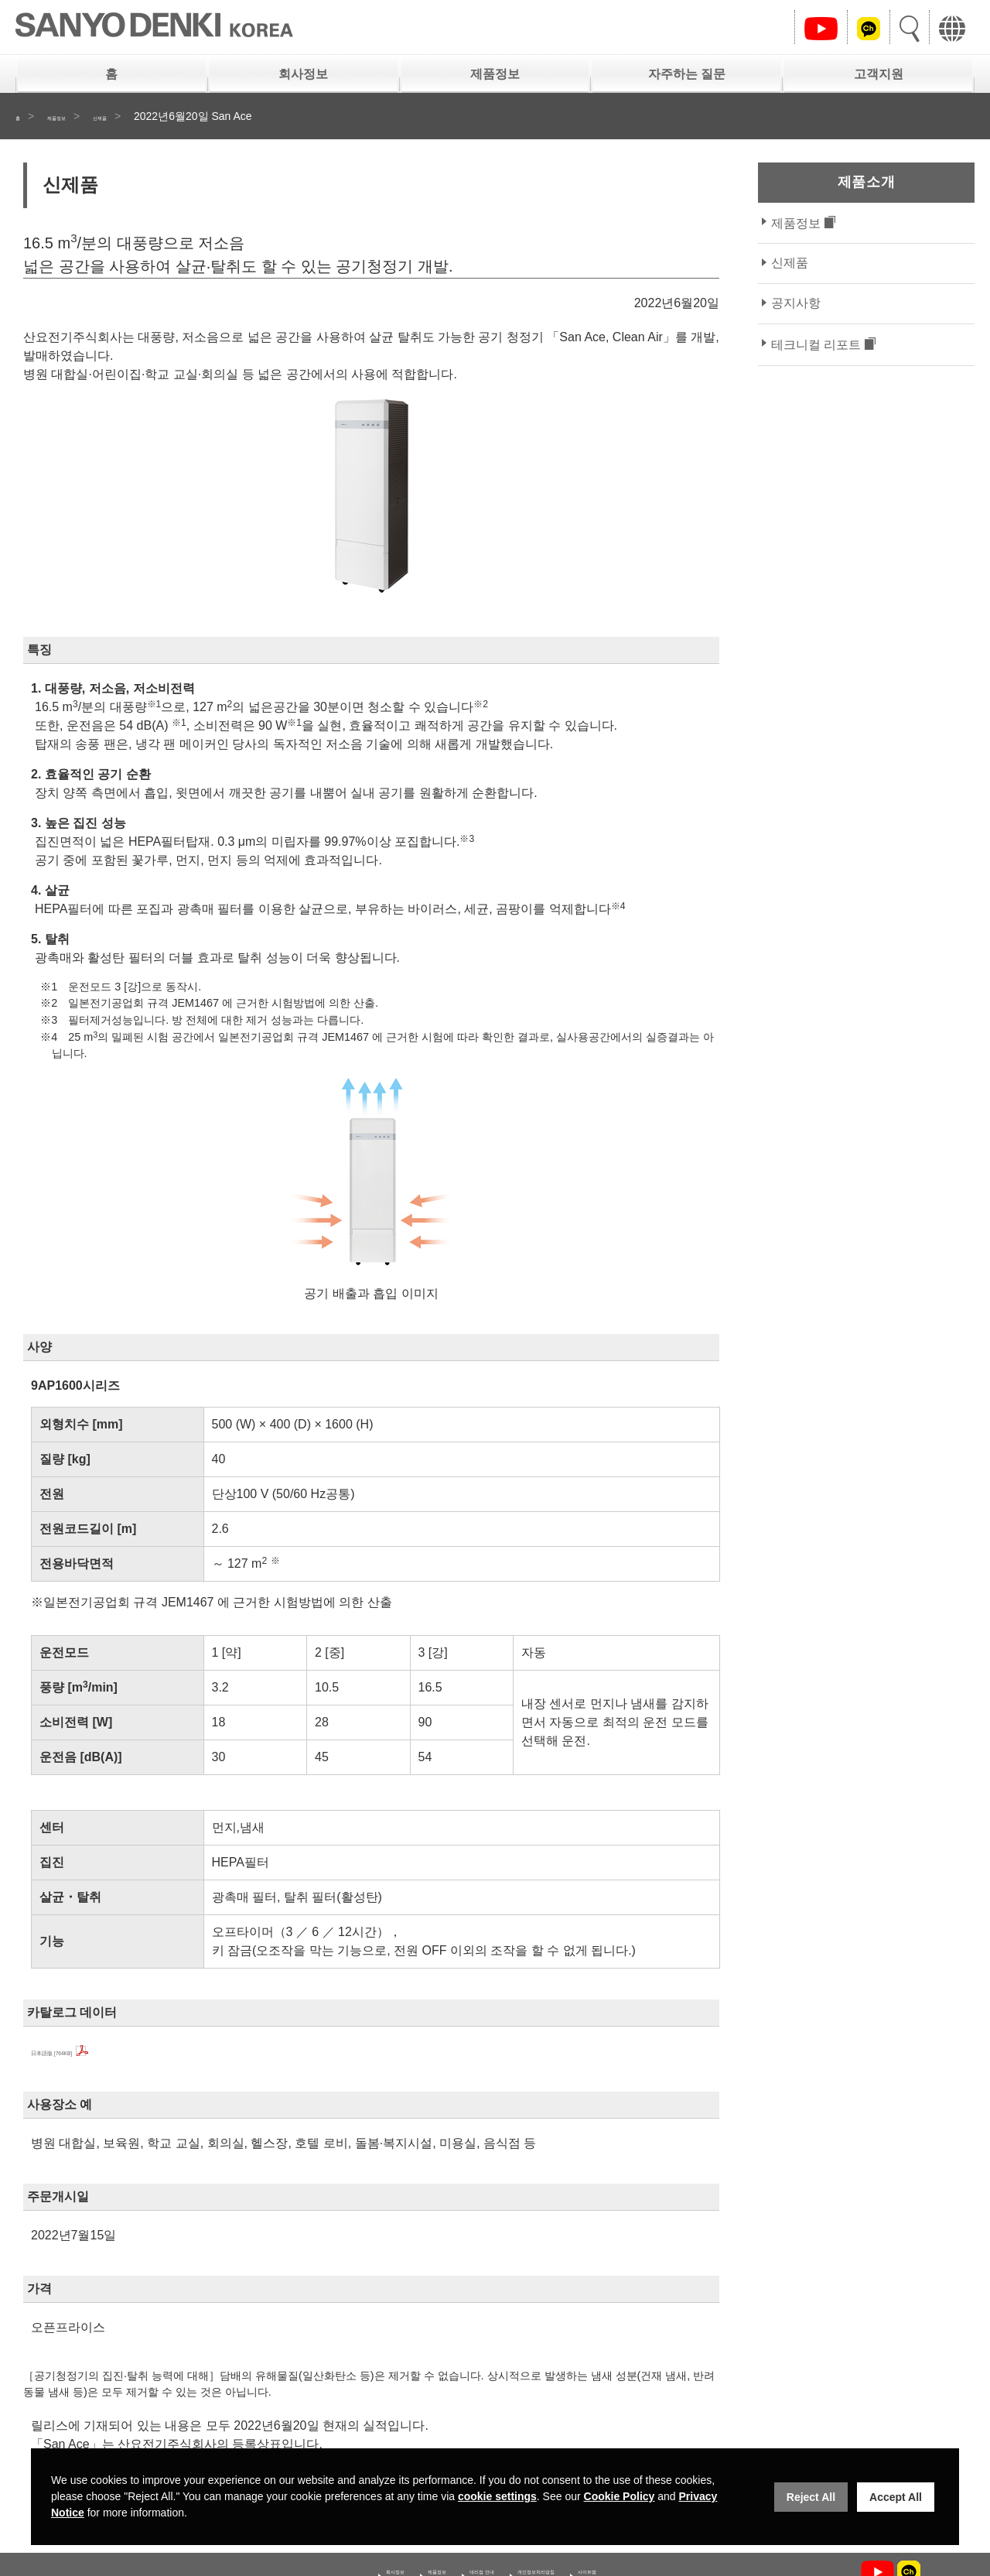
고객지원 (878, 73)
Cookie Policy (619, 2496)
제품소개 (866, 182)
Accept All (895, 2497)
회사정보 (303, 73)
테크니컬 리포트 (816, 344)
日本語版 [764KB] (79, 2051)
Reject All (811, 2497)
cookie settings (497, 2496)
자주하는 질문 (686, 73)
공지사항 (796, 303)
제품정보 (495, 73)
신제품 (140, 116)
